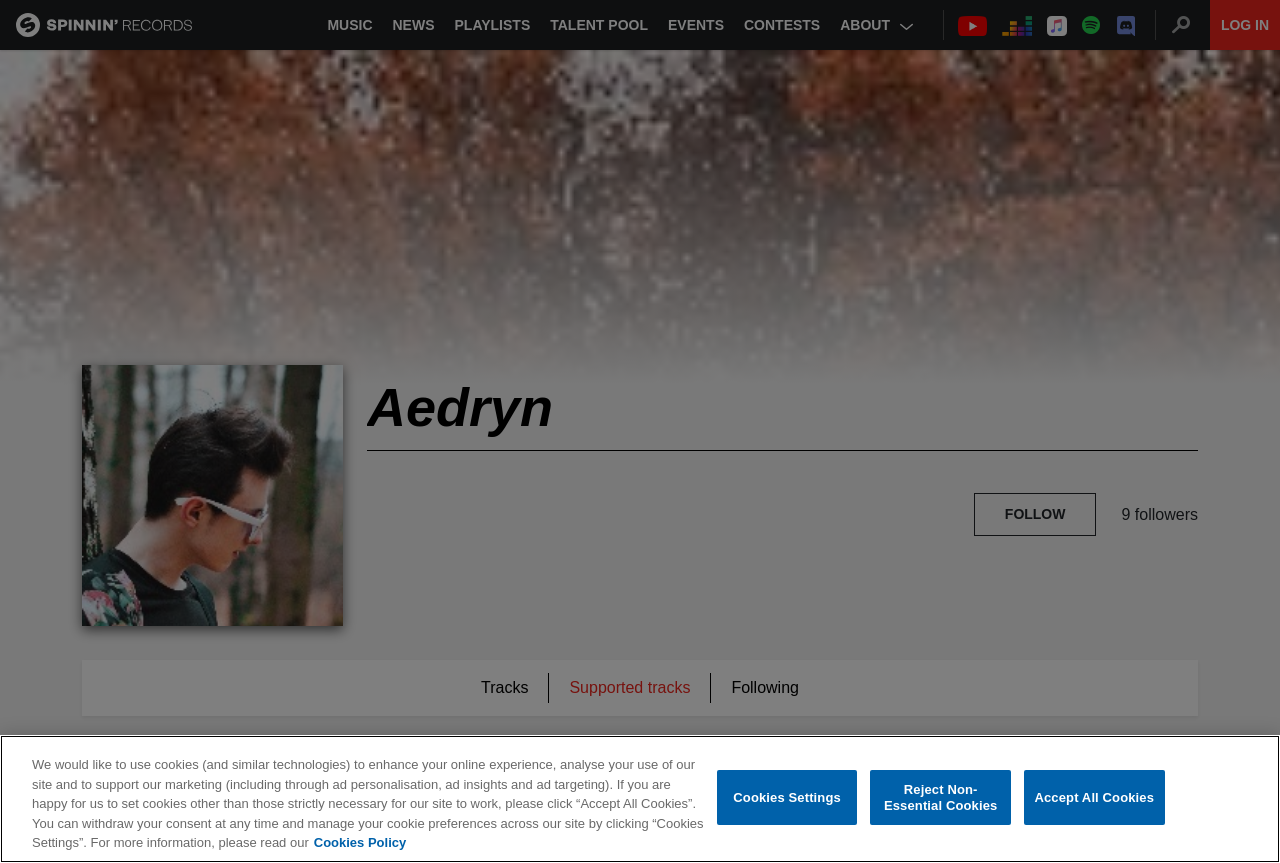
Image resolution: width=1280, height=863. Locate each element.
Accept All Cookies (1094, 797)
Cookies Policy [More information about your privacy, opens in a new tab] (360, 842)
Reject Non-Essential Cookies (940, 797)
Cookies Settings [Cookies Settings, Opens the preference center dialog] (787, 797)
